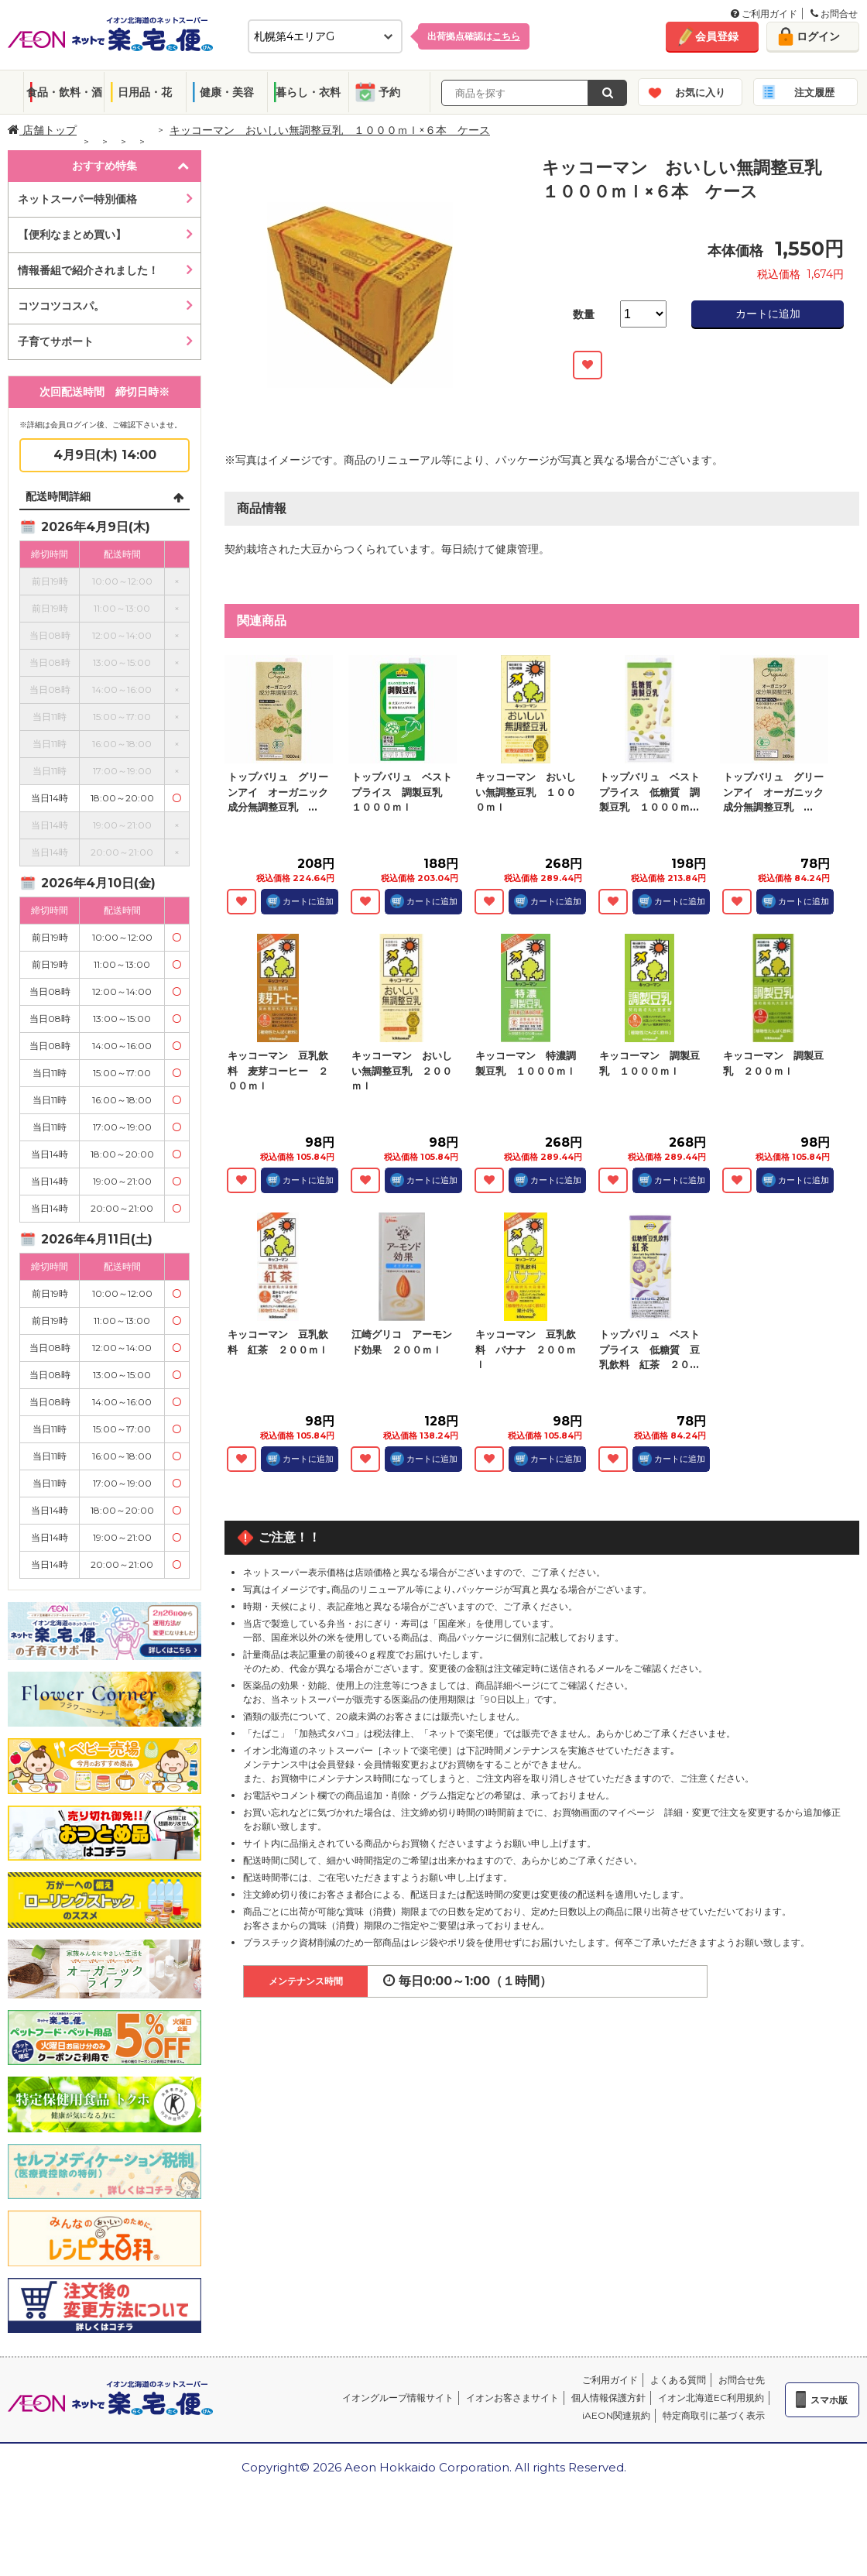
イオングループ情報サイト (398, 2397)
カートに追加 (767, 314)
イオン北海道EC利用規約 (711, 2397)
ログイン (818, 36)
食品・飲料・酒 (64, 92)
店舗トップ (42, 130)
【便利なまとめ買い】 (72, 235)
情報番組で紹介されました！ (88, 270)
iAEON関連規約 (616, 2415)
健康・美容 (227, 92)
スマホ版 (829, 2400)
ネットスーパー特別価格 (77, 199)
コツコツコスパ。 (61, 306)
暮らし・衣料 (308, 92)
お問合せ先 (741, 2380)
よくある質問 (678, 2380)
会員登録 (716, 36)
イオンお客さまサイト (512, 2397)
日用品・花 (145, 92)
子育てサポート (56, 341)
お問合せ (834, 13)
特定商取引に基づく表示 (714, 2415)
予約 (389, 92)
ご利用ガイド (764, 13)
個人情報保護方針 (608, 2397)
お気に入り (700, 92)
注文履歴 (814, 92)
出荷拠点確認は (473, 36)
